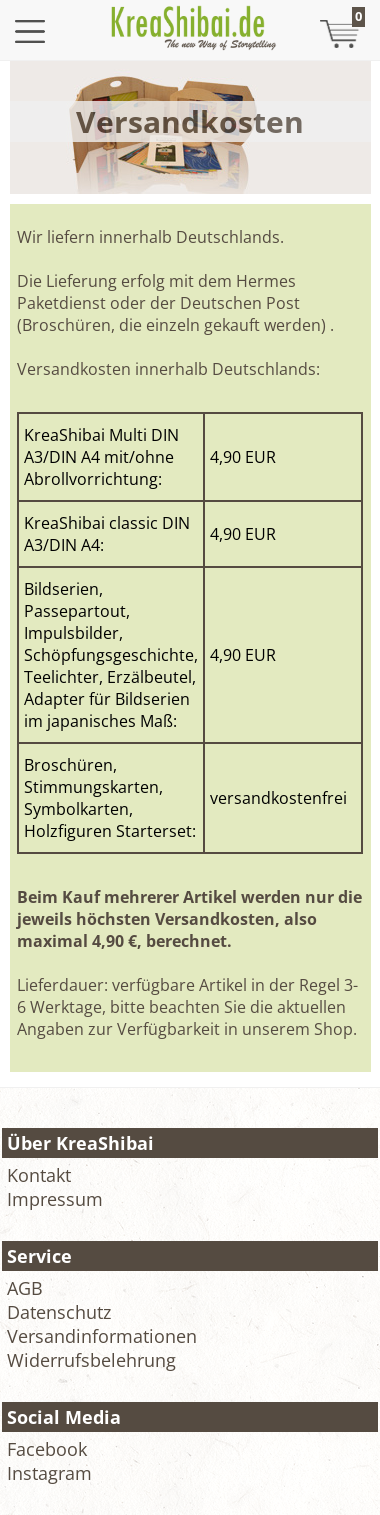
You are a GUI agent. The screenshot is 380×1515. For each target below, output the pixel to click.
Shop (333, 1029)
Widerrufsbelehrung (91, 1360)
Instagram (49, 1473)
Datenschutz (59, 1312)
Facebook (47, 1449)
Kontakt (39, 1175)
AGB (25, 1288)
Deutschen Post (240, 303)
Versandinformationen (102, 1336)
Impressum (55, 1199)
